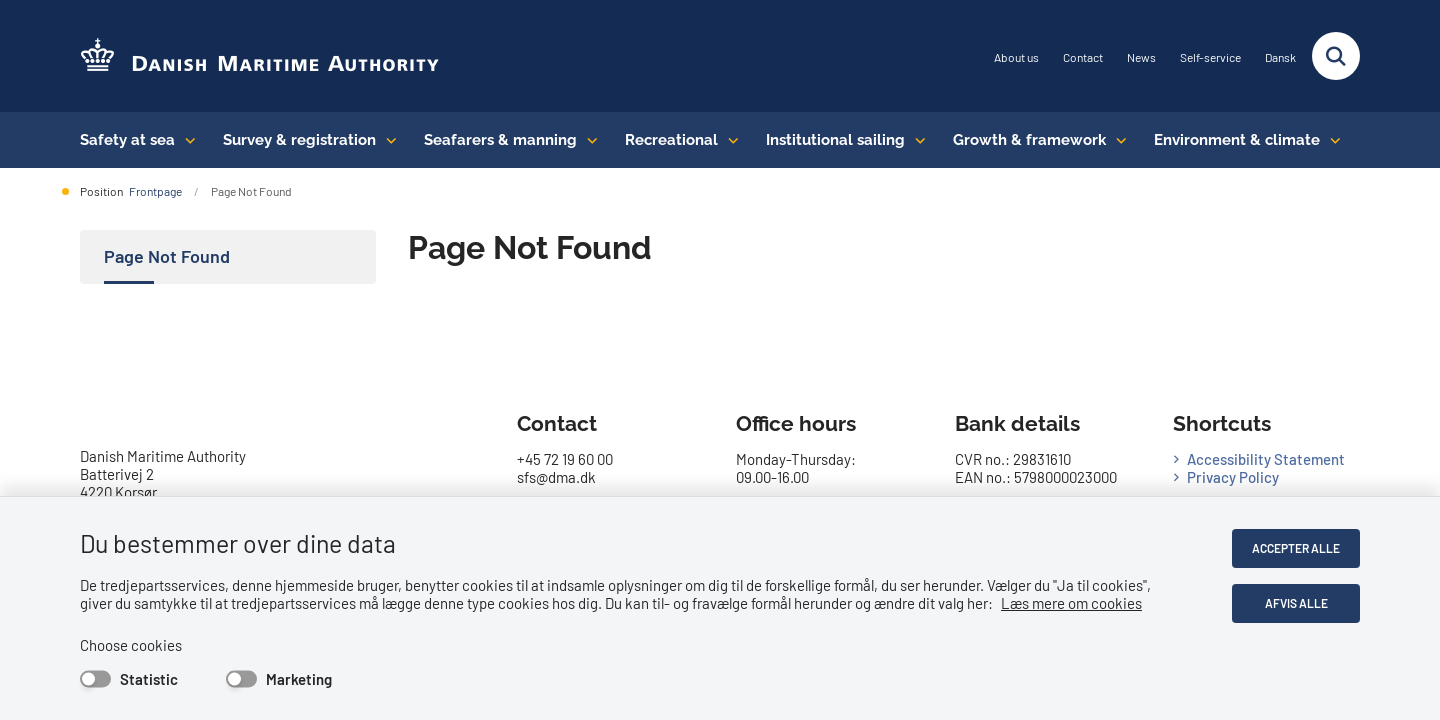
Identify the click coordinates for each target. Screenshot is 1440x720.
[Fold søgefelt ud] (1336, 56)
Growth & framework (1029, 140)
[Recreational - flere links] (728, 140)
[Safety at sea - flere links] (185, 140)
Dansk (1280, 57)
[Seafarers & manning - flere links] (587, 140)
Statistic (149, 679)
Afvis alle (1296, 603)
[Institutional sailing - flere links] (915, 140)
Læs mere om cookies (1071, 603)
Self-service (1210, 57)
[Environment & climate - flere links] (1330, 140)
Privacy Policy (1233, 477)
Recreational (671, 140)
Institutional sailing (835, 140)
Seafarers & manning (500, 140)
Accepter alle (1296, 548)
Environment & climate (1237, 140)
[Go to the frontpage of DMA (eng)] (260, 56)
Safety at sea (127, 140)
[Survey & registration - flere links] (386, 140)
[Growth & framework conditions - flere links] (1116, 140)
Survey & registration (299, 140)
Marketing (299, 679)
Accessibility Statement (1266, 459)
